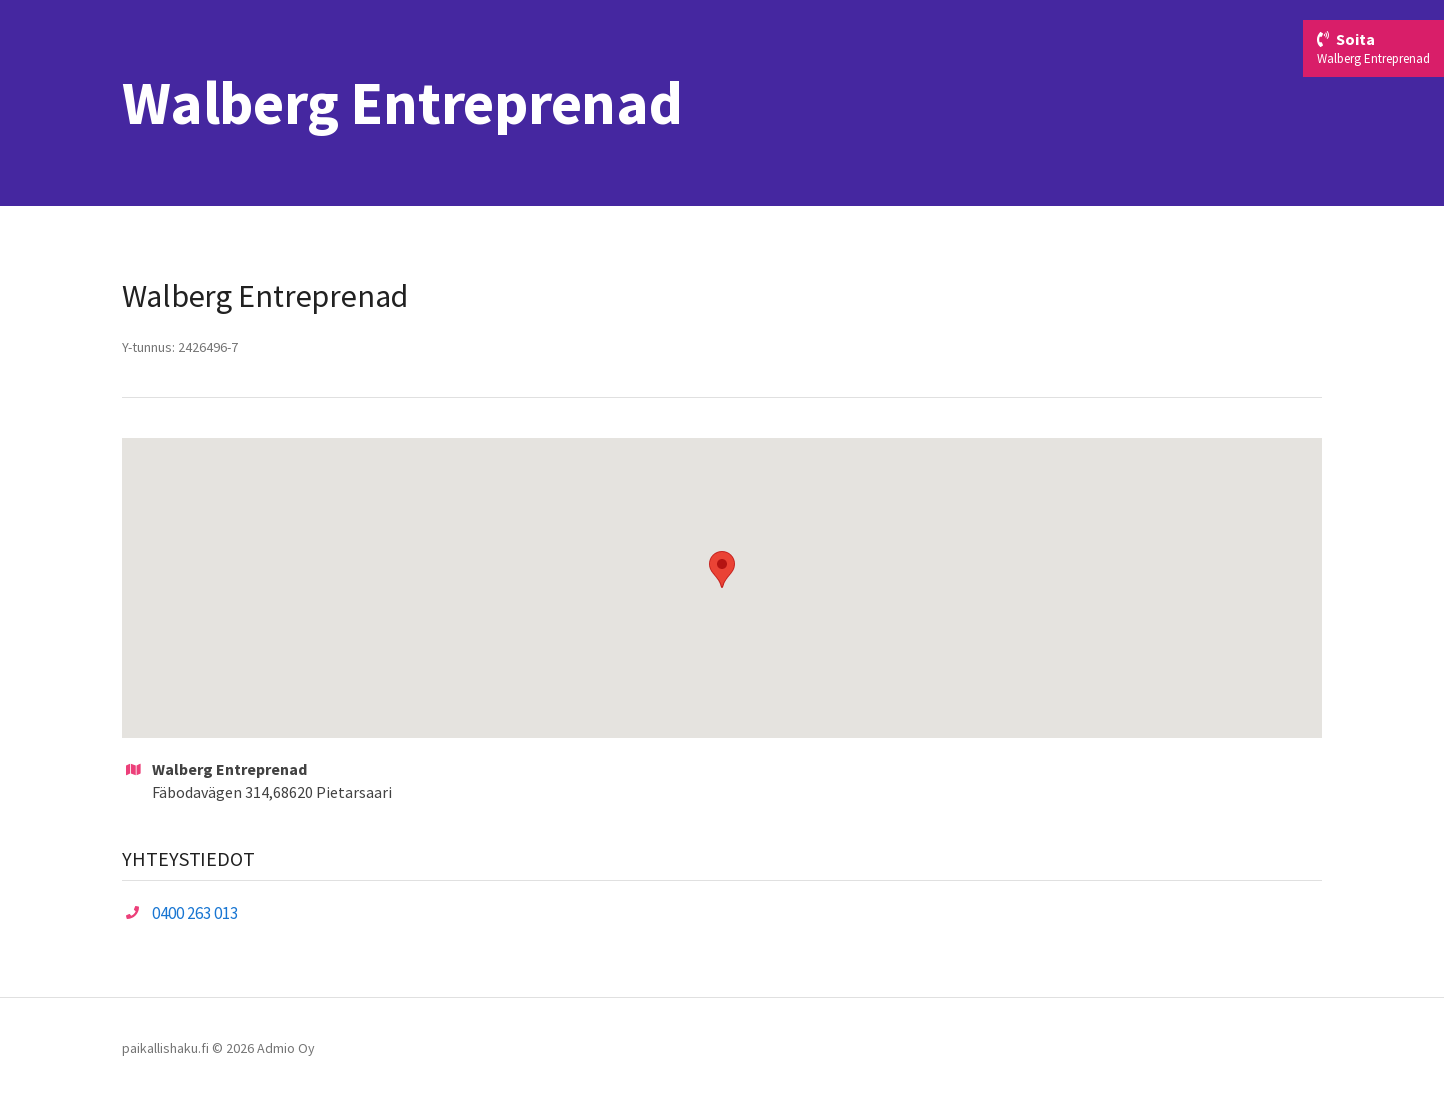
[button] (722, 569)
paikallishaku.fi (165, 1048)
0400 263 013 (195, 913)
